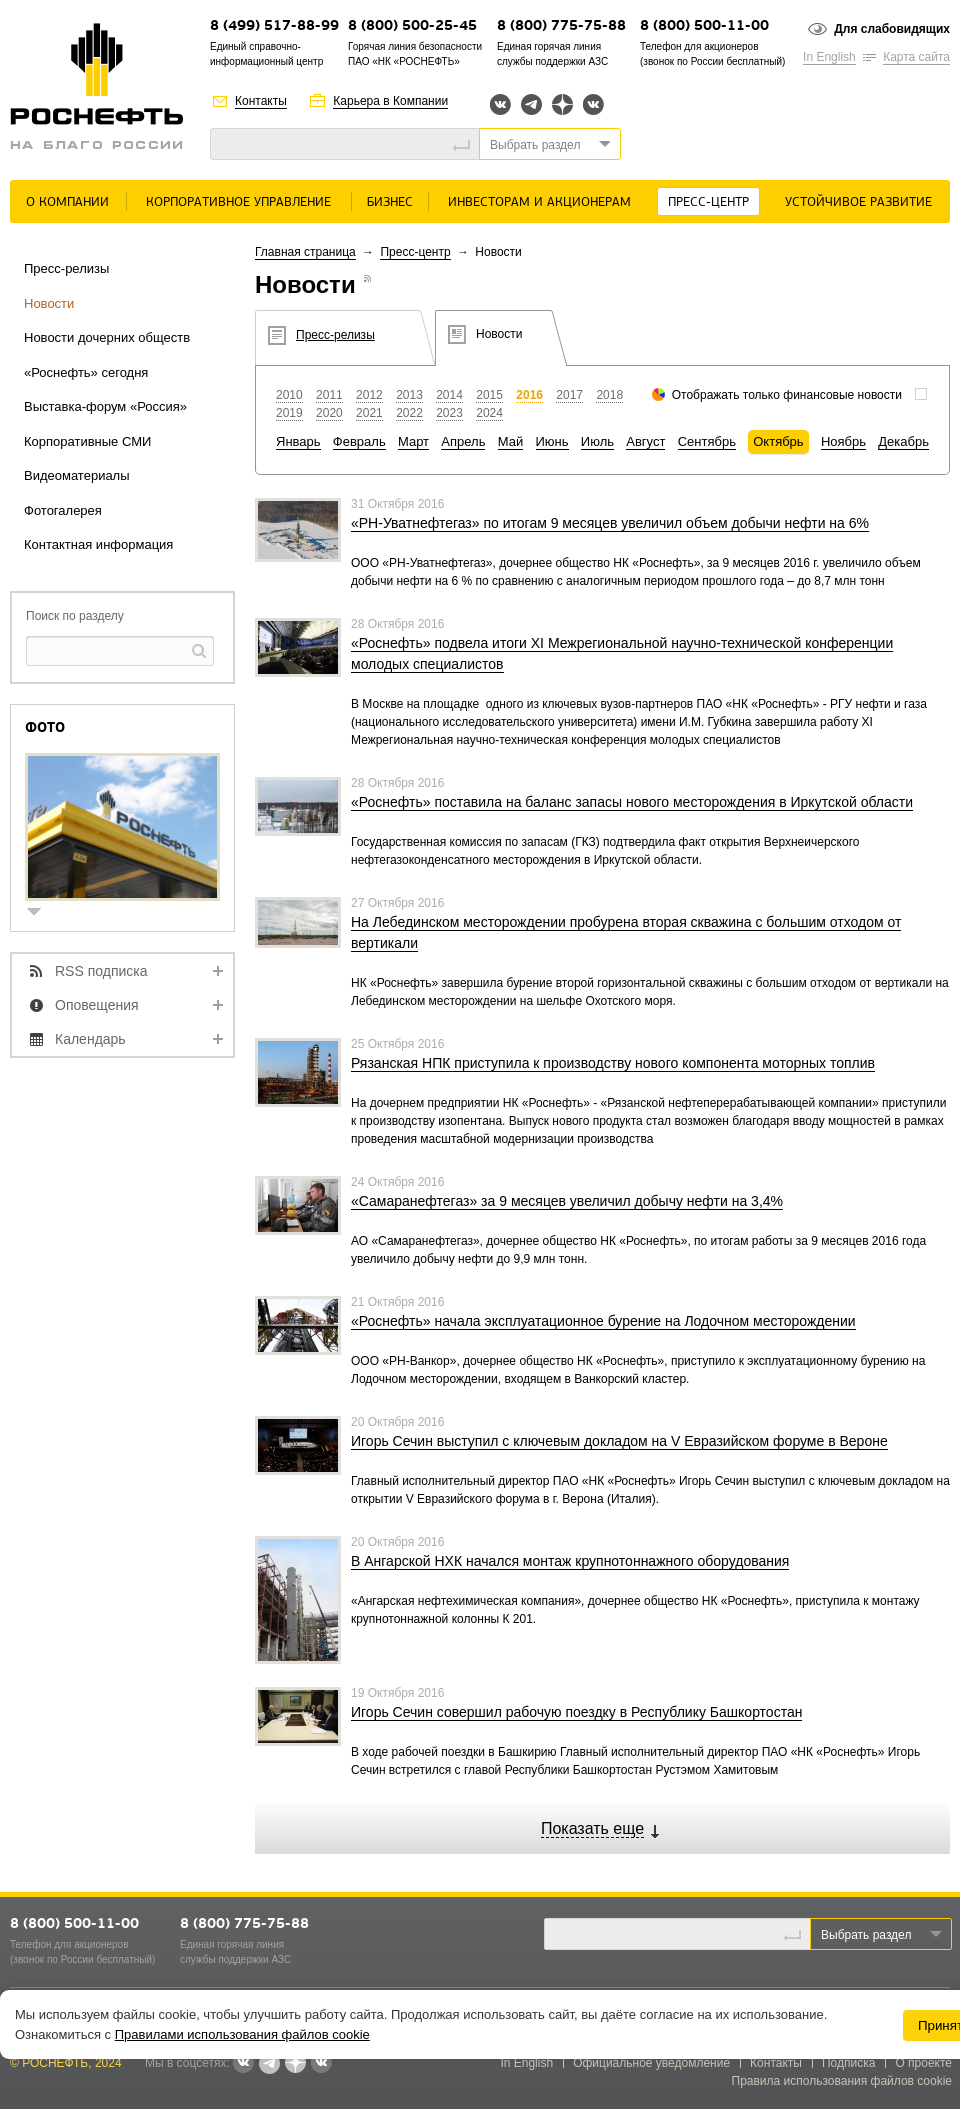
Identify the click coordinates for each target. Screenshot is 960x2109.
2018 (609, 395)
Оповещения (97, 1005)
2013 (409, 395)
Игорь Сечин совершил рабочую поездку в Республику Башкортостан (576, 1712)
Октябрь (778, 441)
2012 (369, 395)
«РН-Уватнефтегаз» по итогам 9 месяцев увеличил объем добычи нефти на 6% (610, 523)
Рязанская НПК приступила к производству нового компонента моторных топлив (613, 1063)
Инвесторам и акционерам (539, 202)
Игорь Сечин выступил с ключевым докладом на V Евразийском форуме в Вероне (619, 1441)
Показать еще (592, 1828)
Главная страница (305, 252)
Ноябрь (843, 441)
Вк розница (593, 105)
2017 (569, 395)
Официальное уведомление (651, 2063)
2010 (289, 395)
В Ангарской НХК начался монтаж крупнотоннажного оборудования (570, 1561)
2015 (489, 395)
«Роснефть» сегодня (86, 372)
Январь (298, 441)
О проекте (923, 2063)
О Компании (67, 202)
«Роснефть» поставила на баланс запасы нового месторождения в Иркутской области (632, 802)
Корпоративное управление (238, 202)
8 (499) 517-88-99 (274, 26)
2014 (449, 395)
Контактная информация (98, 544)
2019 (289, 413)
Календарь (90, 1039)
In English (829, 57)
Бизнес (390, 202)
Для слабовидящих (892, 29)
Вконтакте (500, 104)
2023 (449, 413)
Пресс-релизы (66, 268)
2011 (329, 395)
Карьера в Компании (390, 101)
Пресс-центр (708, 202)
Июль (597, 441)
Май (510, 441)
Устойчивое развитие (858, 202)
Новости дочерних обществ (107, 337)
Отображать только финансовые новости (787, 395)
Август (645, 441)
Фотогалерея (63, 510)
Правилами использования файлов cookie (242, 2034)
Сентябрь (707, 441)
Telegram (531, 104)
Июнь (552, 441)
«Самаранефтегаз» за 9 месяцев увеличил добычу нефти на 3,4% (567, 1201)
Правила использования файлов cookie (842, 2081)
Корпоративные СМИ (87, 441)
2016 (529, 395)
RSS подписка (101, 971)
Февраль (359, 441)
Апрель (463, 441)
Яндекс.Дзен (562, 104)
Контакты (261, 101)
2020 (329, 413)
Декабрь (903, 441)
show (42, 913)
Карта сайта (916, 57)
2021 (369, 413)
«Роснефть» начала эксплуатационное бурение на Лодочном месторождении (603, 1321)
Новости (49, 303)
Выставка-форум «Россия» (105, 406)
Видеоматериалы (77, 475)
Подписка (848, 2063)
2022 (409, 413)
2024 (489, 413)
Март (413, 441)
